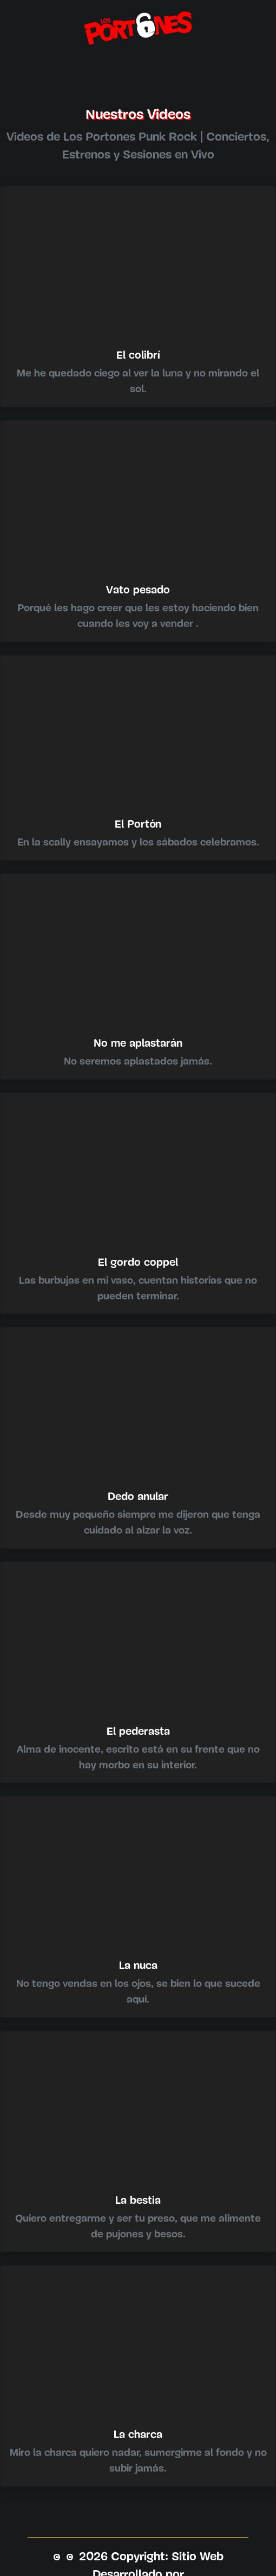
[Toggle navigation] (138, 66)
